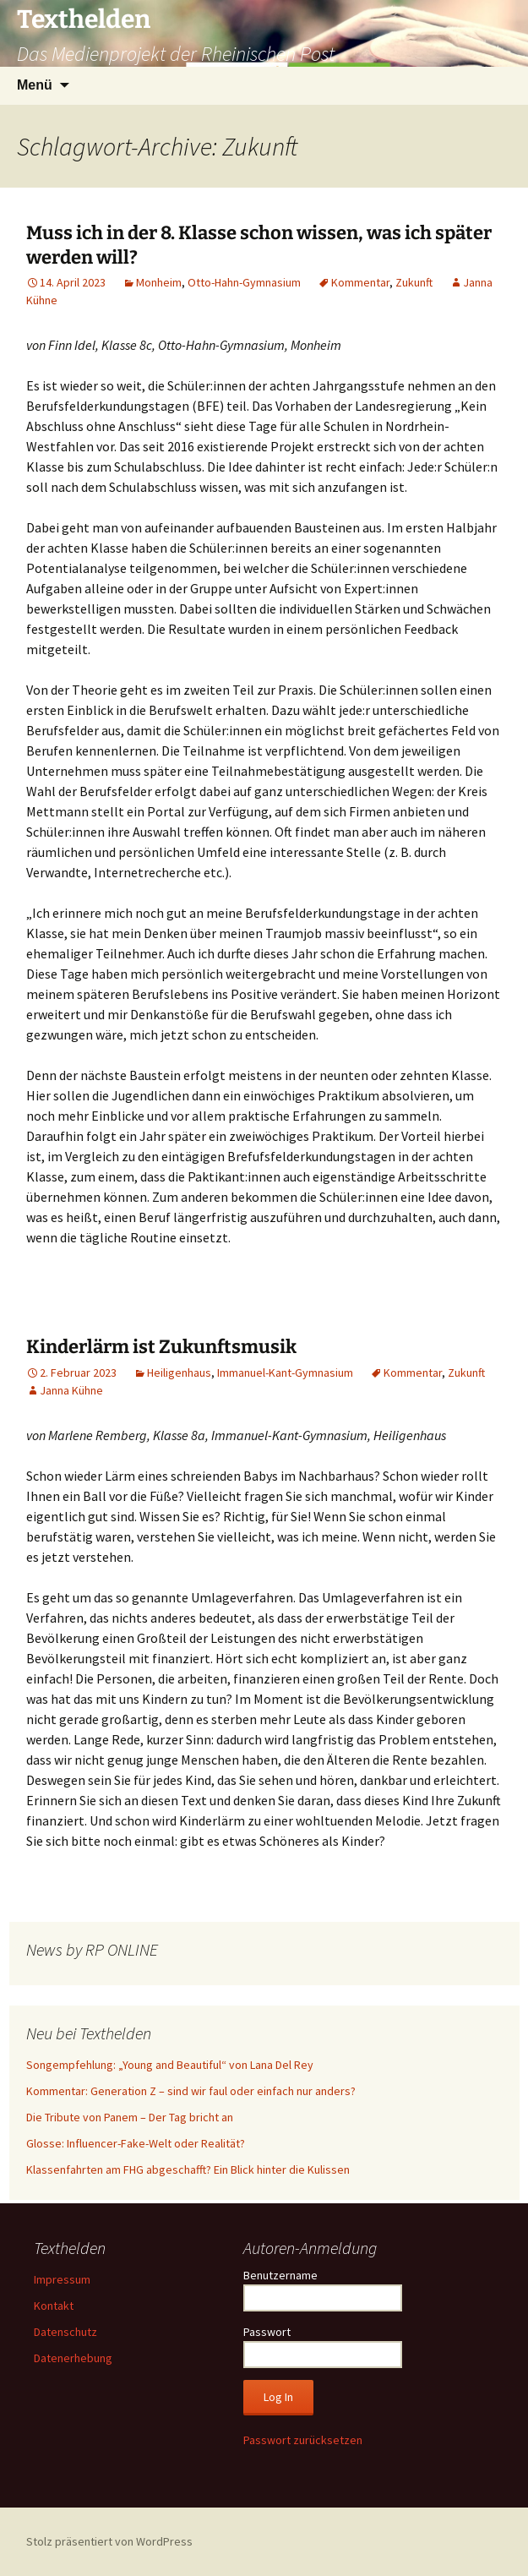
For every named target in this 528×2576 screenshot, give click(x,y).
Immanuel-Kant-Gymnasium (285, 1372)
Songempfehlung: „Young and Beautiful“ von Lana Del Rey (169, 2064)
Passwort (267, 2331)
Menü (34, 85)
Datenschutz (65, 2331)
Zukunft (414, 282)
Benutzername (280, 2275)
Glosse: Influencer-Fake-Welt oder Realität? (135, 2143)
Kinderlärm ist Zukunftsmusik (161, 1346)
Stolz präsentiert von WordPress (109, 2541)
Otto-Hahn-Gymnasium (244, 282)
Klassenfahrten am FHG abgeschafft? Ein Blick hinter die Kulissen (188, 2169)
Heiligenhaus (179, 1372)
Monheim (159, 282)
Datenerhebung (73, 2358)
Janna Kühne (71, 1390)
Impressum (62, 2279)
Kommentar (360, 282)
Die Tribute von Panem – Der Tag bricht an (129, 2117)
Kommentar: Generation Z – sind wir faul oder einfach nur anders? (191, 2090)
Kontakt (53, 2305)
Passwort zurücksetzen (302, 2440)
